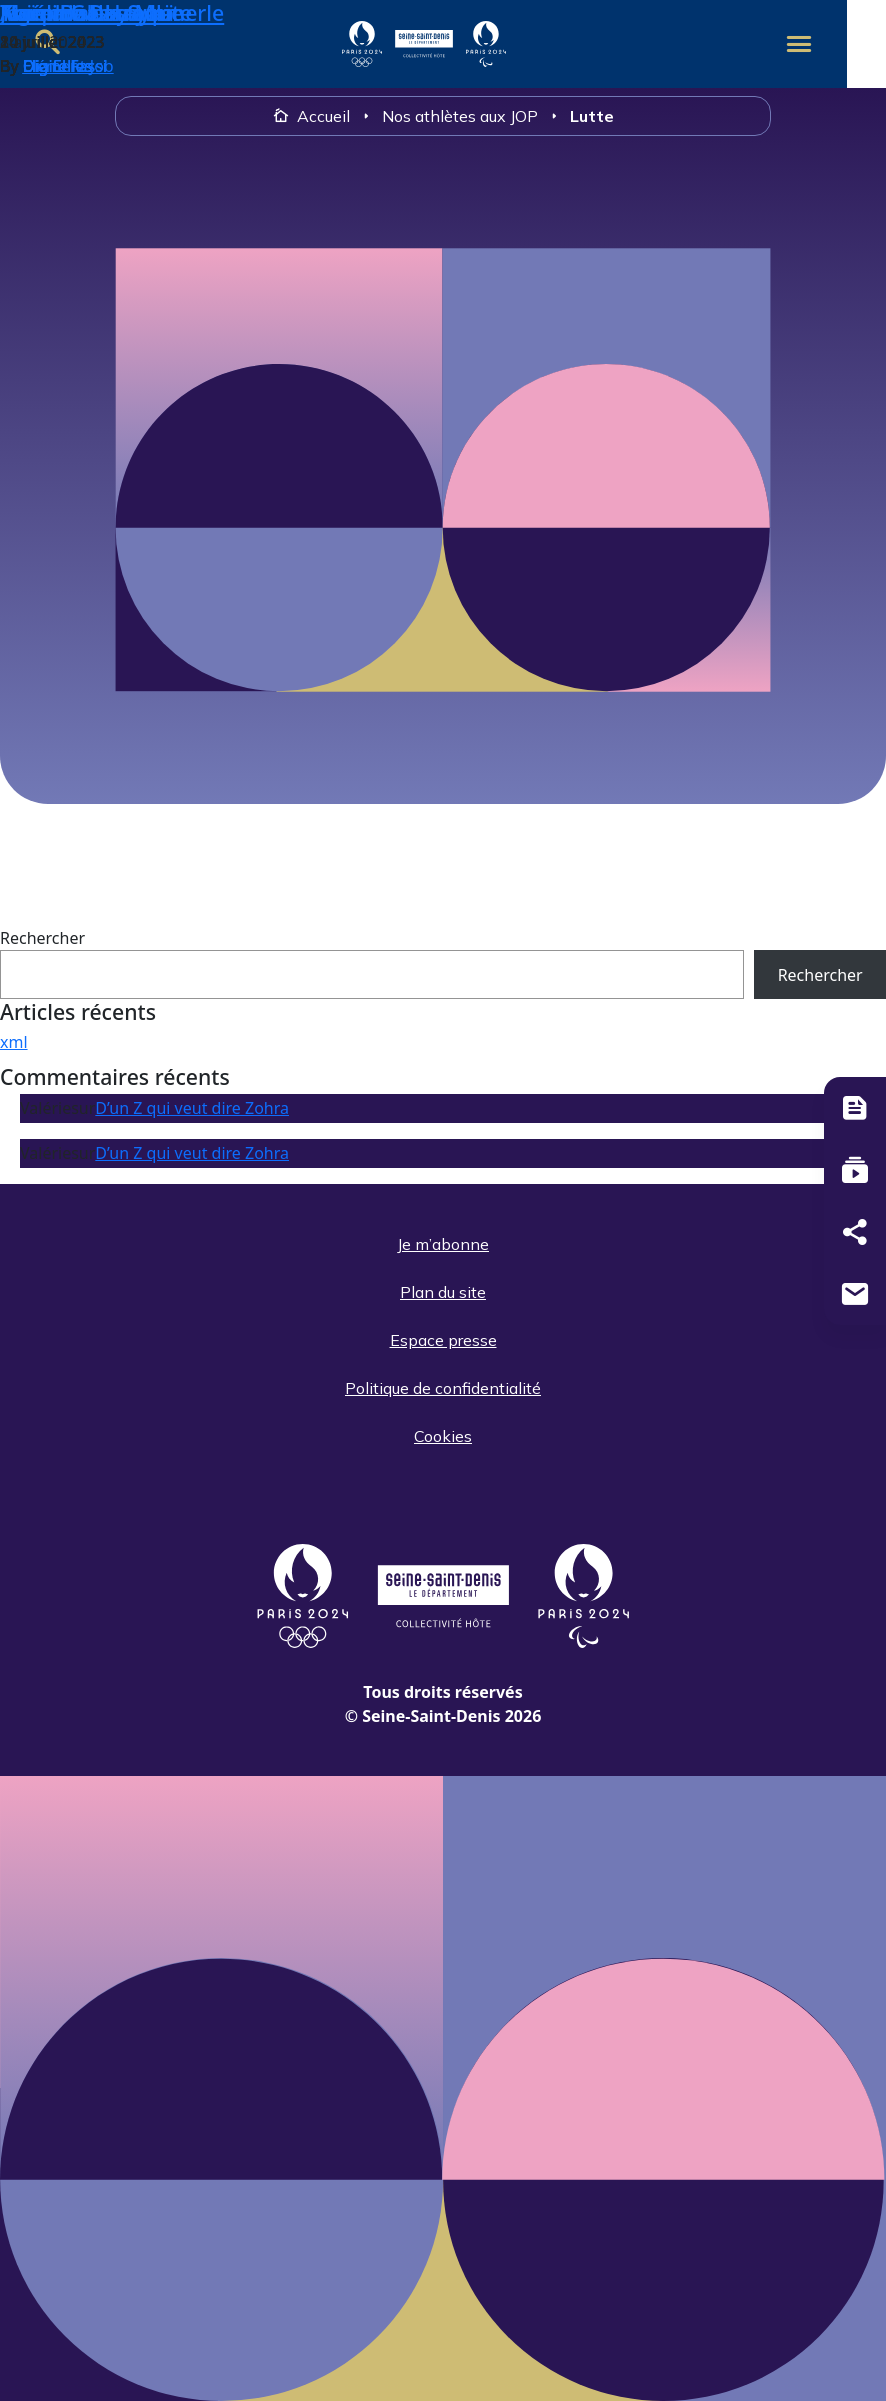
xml (14, 1042)
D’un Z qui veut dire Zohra (192, 1108)
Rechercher (42, 938)
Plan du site (443, 1292)
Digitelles (58, 66)
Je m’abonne (443, 1244)
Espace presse (443, 1340)
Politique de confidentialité (443, 1388)
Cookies (443, 1436)
